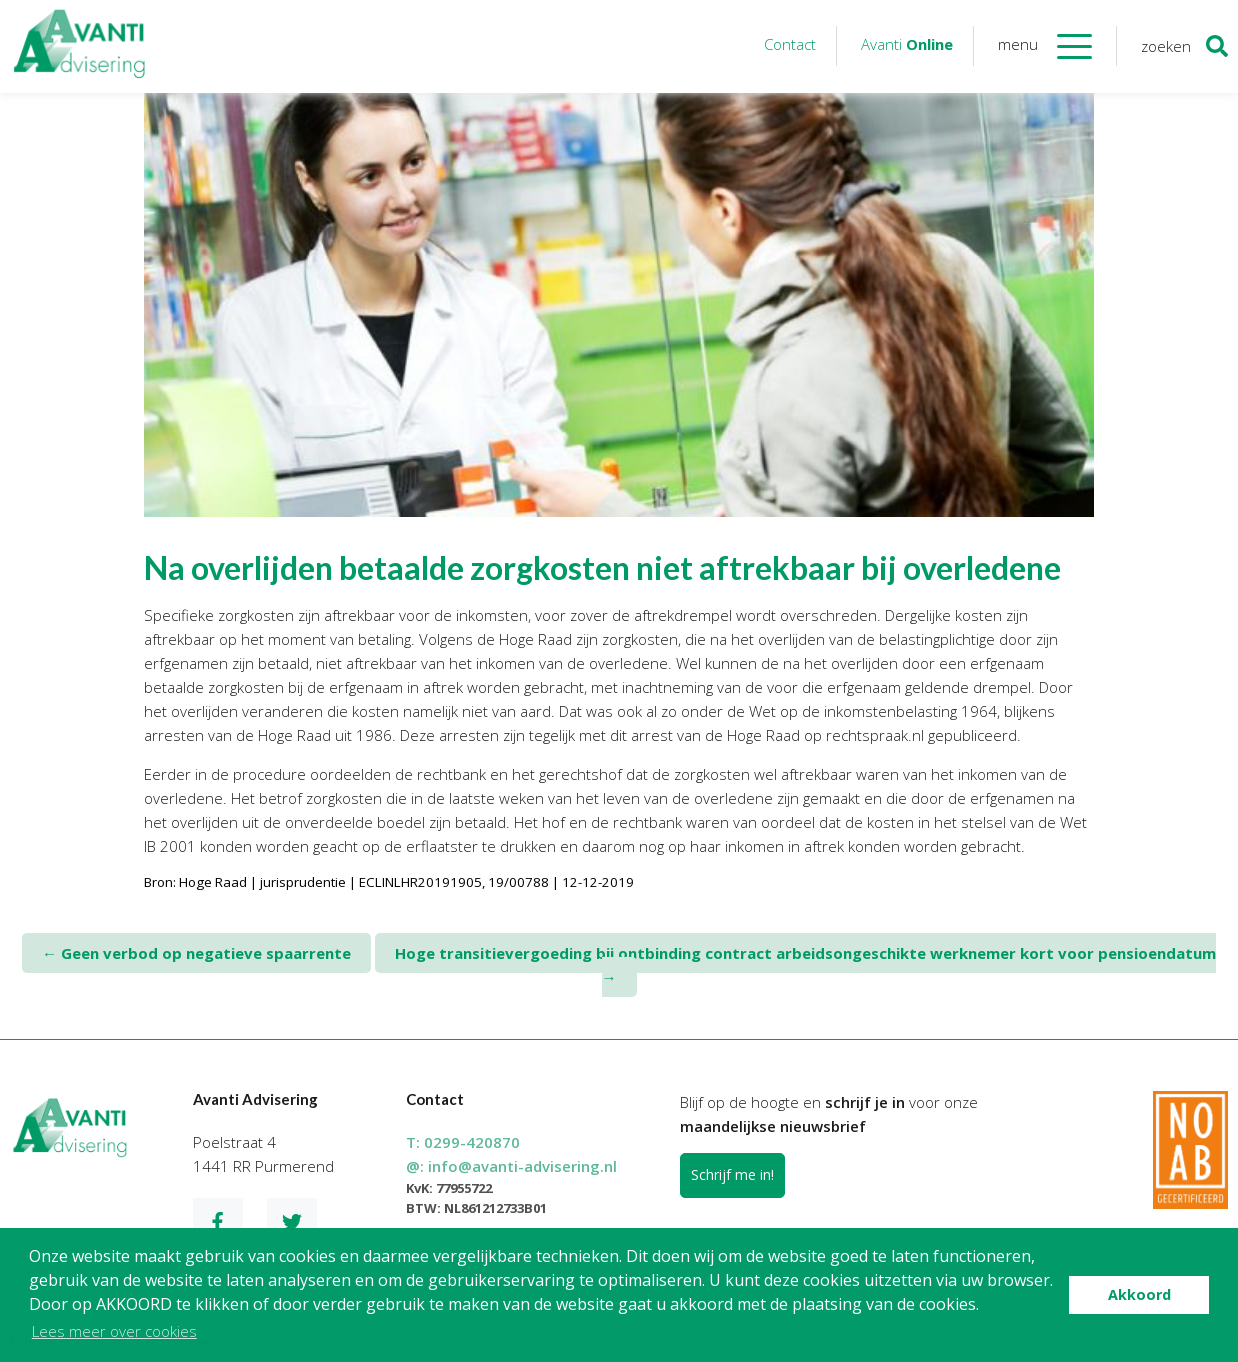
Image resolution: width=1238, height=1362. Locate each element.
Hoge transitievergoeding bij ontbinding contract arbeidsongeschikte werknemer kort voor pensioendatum (805, 965)
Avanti (907, 44)
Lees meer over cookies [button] (114, 1331)
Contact (790, 44)
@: (511, 1166)
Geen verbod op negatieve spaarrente (196, 953)
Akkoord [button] (1139, 1294)
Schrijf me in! (732, 1174)
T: (463, 1142)
